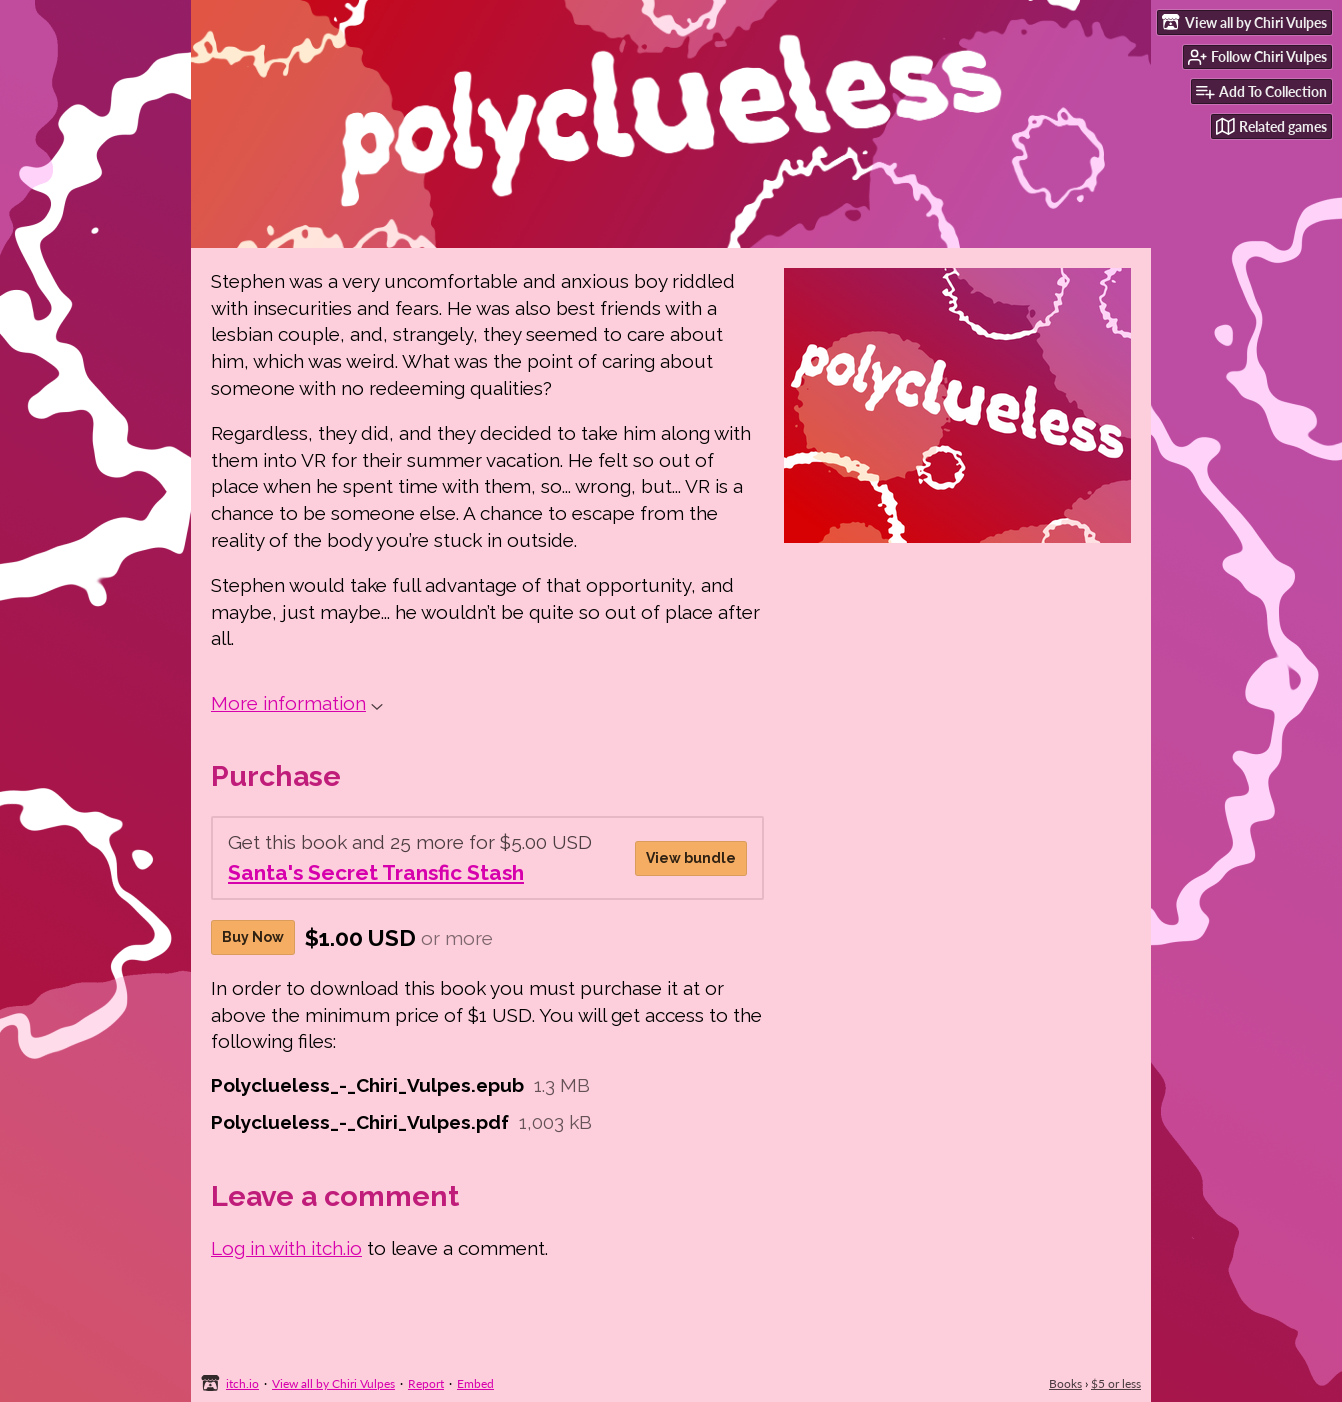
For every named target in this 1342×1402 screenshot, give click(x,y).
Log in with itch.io (286, 1248)
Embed (475, 1383)
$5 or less (1116, 1383)
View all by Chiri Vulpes (333, 1383)
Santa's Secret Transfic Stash (376, 872)
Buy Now (253, 937)
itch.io (242, 1383)
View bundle (691, 858)
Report (426, 1383)
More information (297, 703)
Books (1065, 1383)
